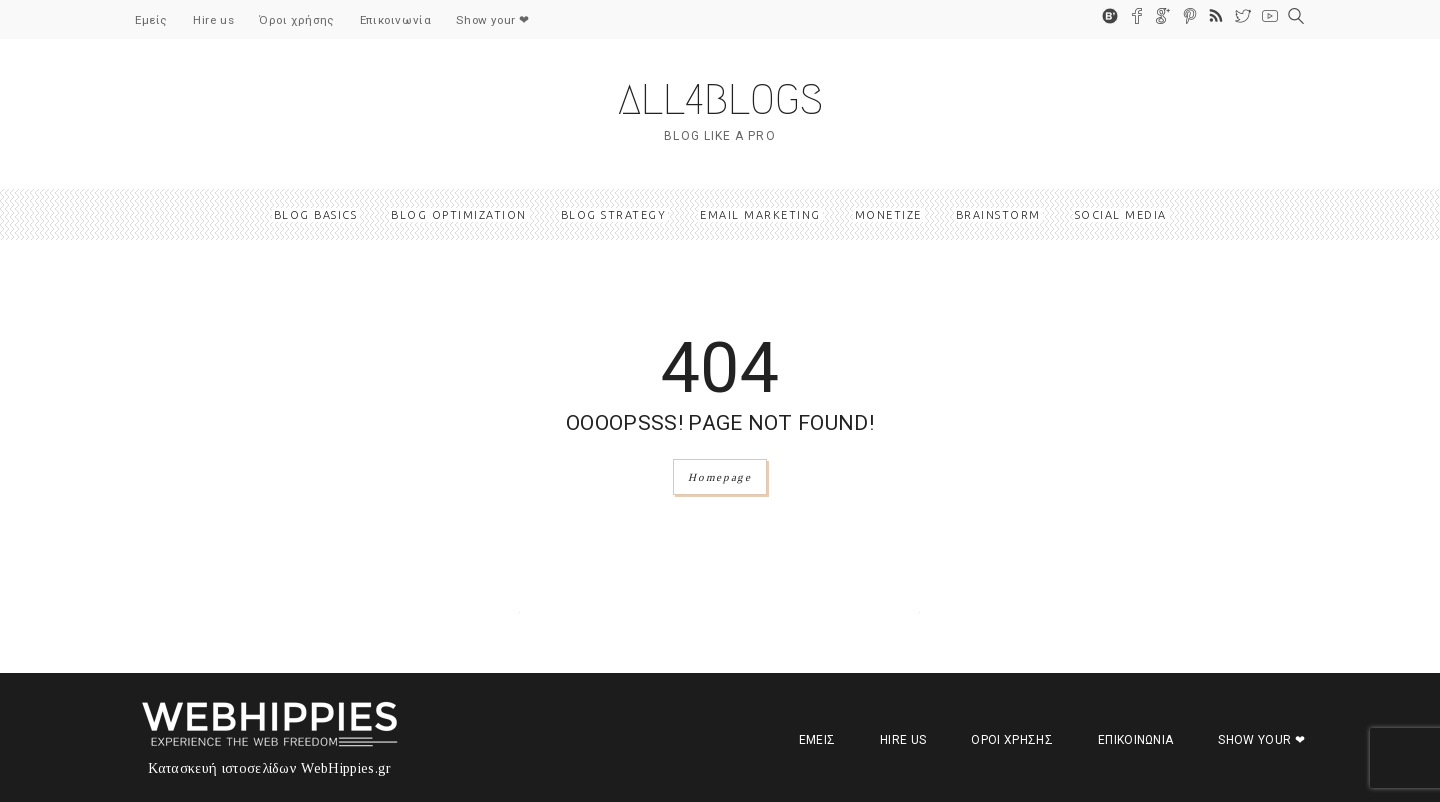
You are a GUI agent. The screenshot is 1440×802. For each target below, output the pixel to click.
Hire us (213, 20)
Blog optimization (459, 215)
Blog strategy (614, 215)
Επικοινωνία (396, 20)
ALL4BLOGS (720, 99)
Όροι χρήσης (297, 20)
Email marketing (760, 215)
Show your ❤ (493, 20)
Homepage (719, 477)
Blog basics (316, 215)
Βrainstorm (998, 215)
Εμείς (151, 20)
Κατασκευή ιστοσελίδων (222, 768)
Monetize (888, 215)
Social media (1121, 215)
